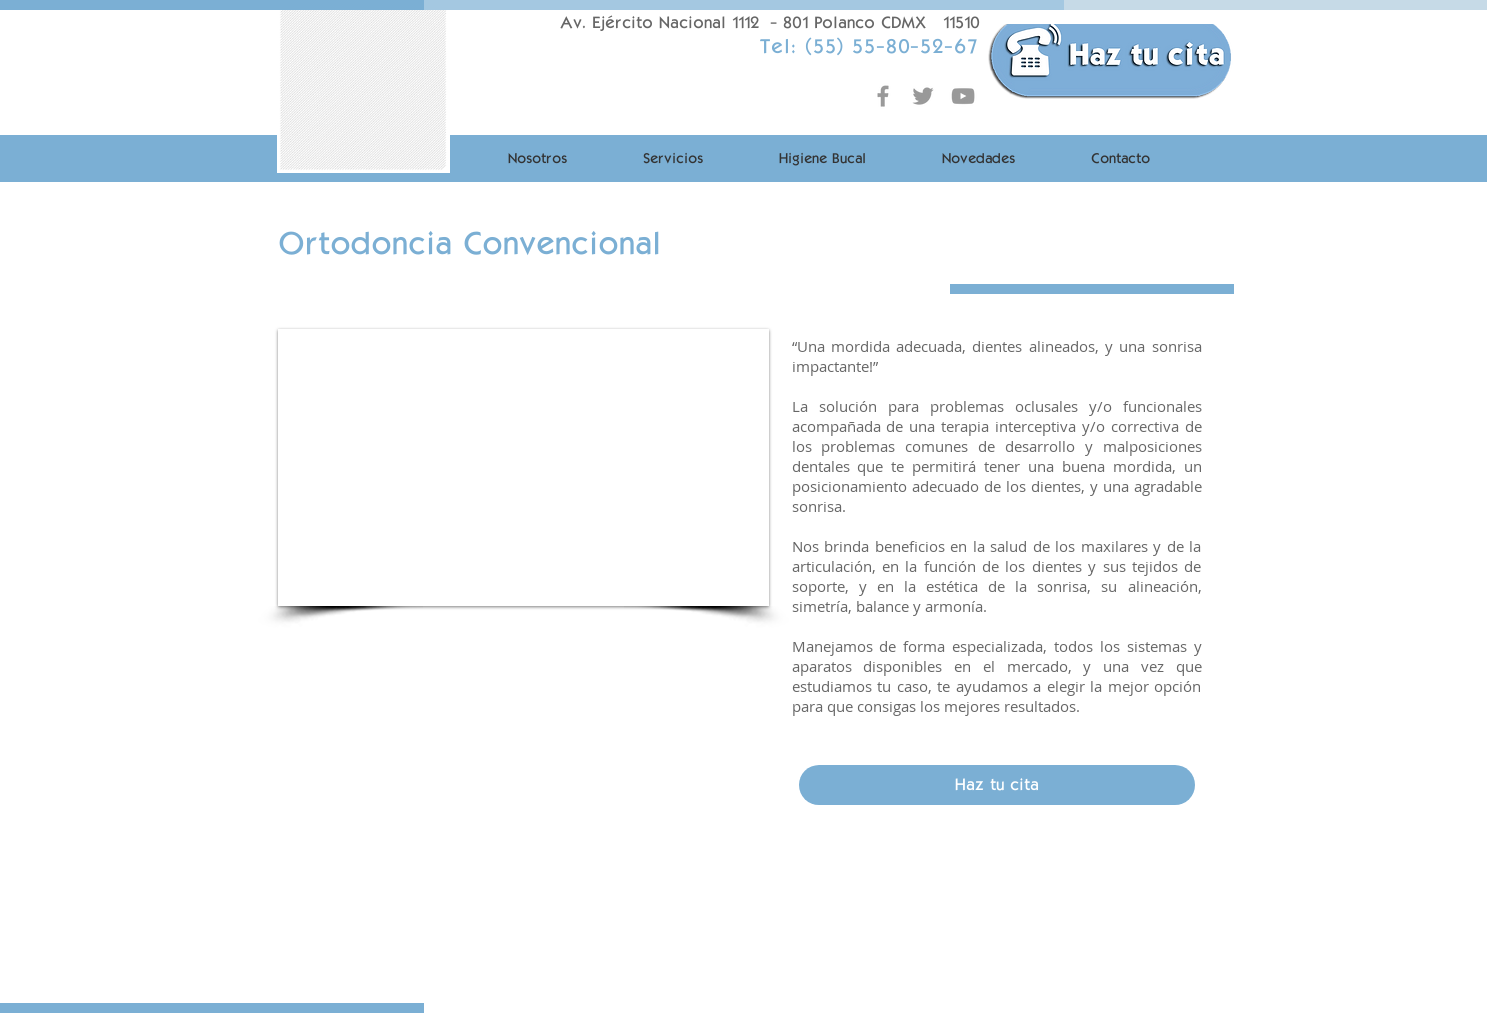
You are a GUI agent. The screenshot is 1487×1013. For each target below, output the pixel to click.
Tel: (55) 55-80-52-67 (868, 46)
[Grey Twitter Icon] (923, 96)
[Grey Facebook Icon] (883, 96)
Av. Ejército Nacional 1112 (659, 22)
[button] (523, 467)
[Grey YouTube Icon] (963, 96)
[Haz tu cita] (997, 785)
